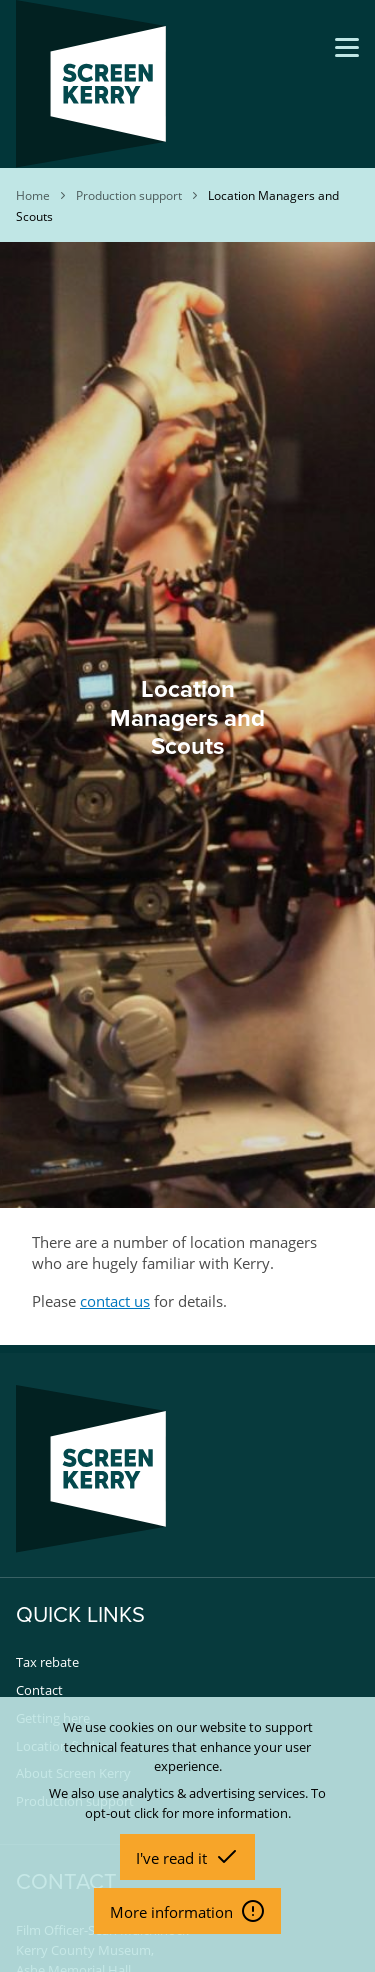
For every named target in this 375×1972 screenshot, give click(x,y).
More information (173, 1912)
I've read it (173, 1858)
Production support (129, 195)
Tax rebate (47, 1662)
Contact (39, 1690)
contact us (115, 1301)
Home (33, 195)
